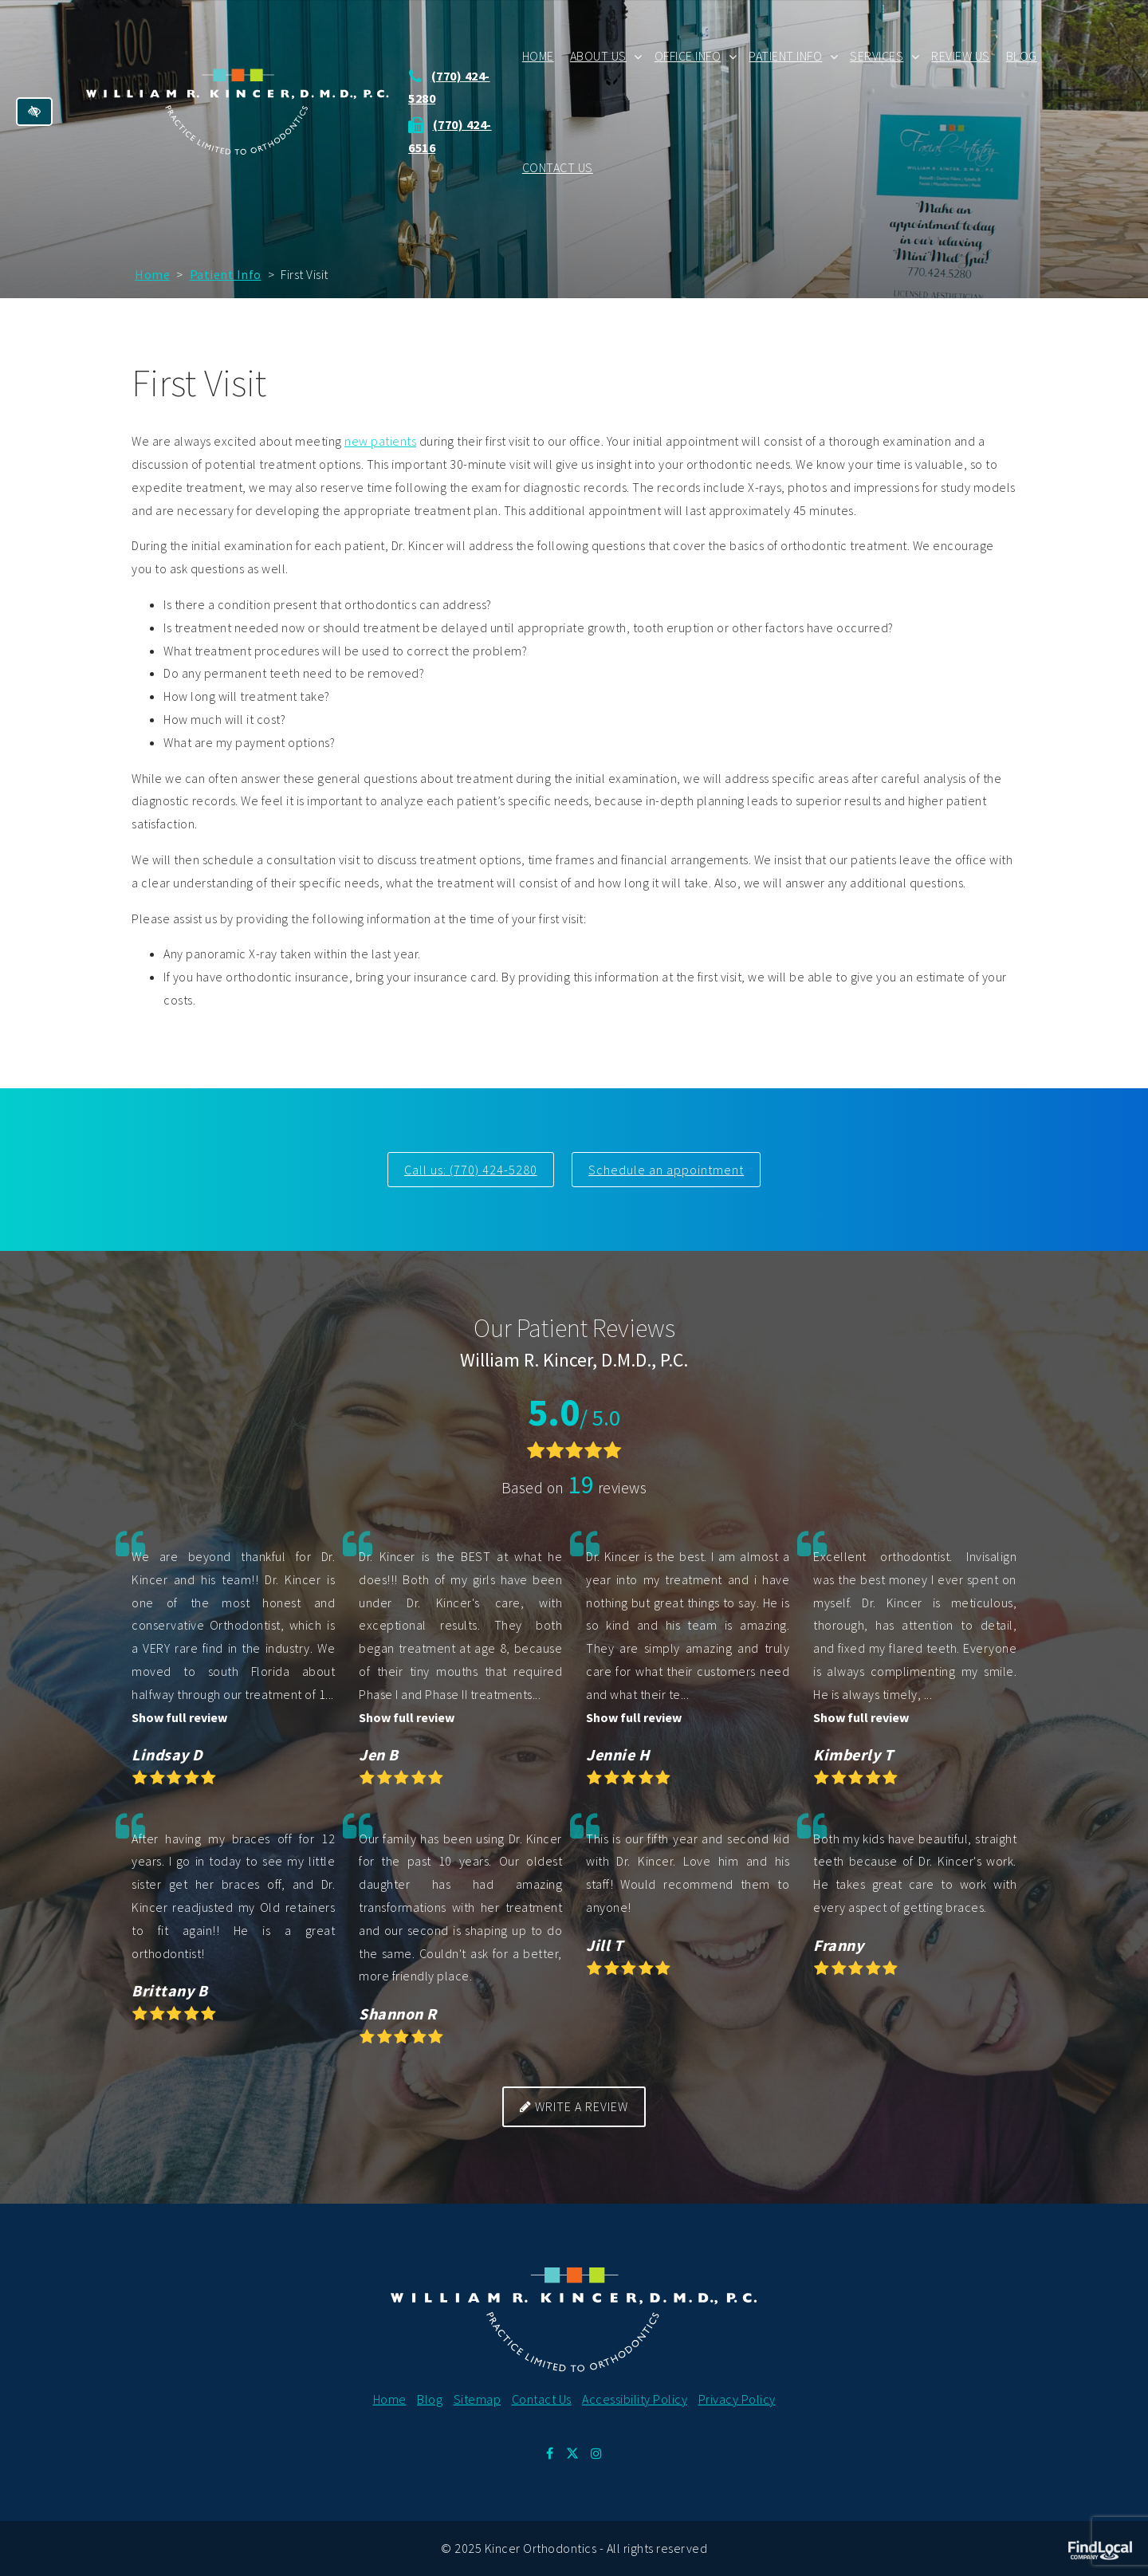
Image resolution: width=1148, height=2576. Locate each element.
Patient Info (787, 56)
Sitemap (477, 2398)
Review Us (962, 56)
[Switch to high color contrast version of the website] (34, 111)
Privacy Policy (737, 2398)
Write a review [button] (574, 2106)
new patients (380, 441)
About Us (600, 56)
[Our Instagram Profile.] (597, 2453)
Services (878, 56)
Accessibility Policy (634, 2398)
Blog (1023, 56)
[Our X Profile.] (572, 2453)
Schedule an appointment (667, 1170)
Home (540, 56)
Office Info (689, 56)
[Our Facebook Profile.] (550, 2453)
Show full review (179, 1717)
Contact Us (559, 167)
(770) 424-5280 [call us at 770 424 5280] (493, 1170)
